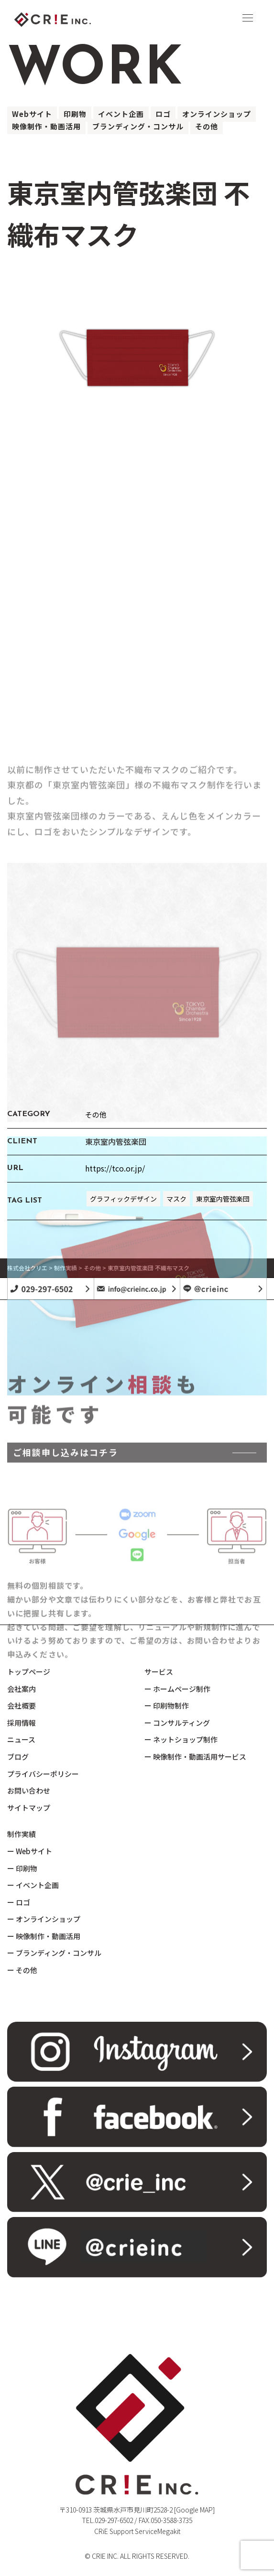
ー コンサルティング (177, 1723)
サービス (158, 1672)
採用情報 (21, 1723)
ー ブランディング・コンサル (54, 1953)
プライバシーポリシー (43, 1774)
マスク (176, 1199)
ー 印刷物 (22, 1868)
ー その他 (22, 1970)
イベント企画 (121, 114)
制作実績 (21, 1834)
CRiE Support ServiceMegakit (137, 2531)
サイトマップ (28, 1808)
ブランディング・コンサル (138, 126)
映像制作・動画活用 (46, 126)
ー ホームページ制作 (177, 1689)
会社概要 (21, 1705)
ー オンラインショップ (43, 1919)
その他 (206, 126)
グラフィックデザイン (123, 1199)
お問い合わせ (28, 1790)
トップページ (28, 1672)
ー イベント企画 (33, 1885)
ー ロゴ (18, 1902)
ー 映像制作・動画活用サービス (195, 1757)
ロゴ (163, 114)
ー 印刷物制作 (166, 1705)
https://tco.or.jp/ (115, 1168)
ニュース (21, 1739)
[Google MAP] (194, 2509)
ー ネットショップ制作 (181, 1739)
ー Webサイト (29, 1851)
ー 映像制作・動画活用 (43, 1936)
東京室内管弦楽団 (223, 1199)
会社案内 (21, 1689)
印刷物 (75, 114)
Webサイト (32, 114)
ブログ (18, 1757)
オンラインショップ (216, 114)
